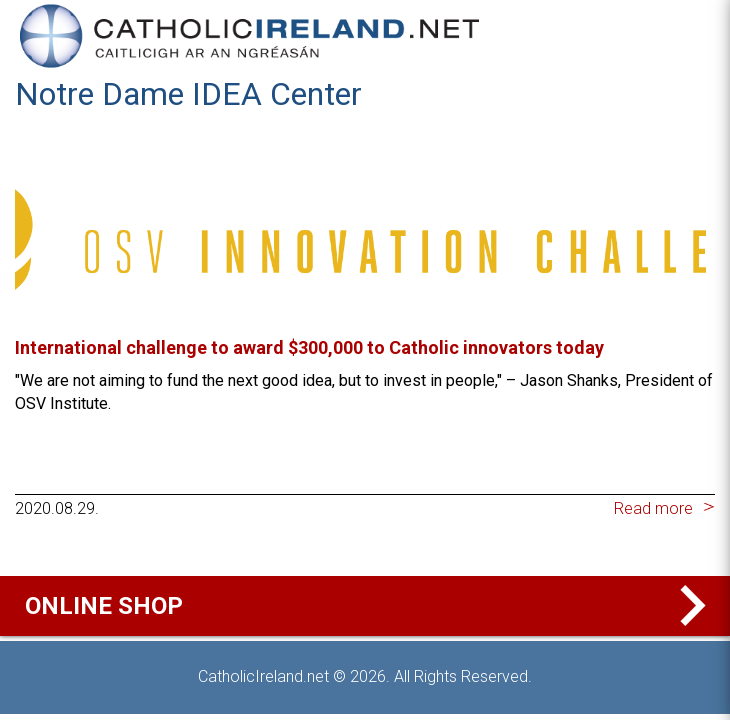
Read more (653, 508)
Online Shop (370, 606)
